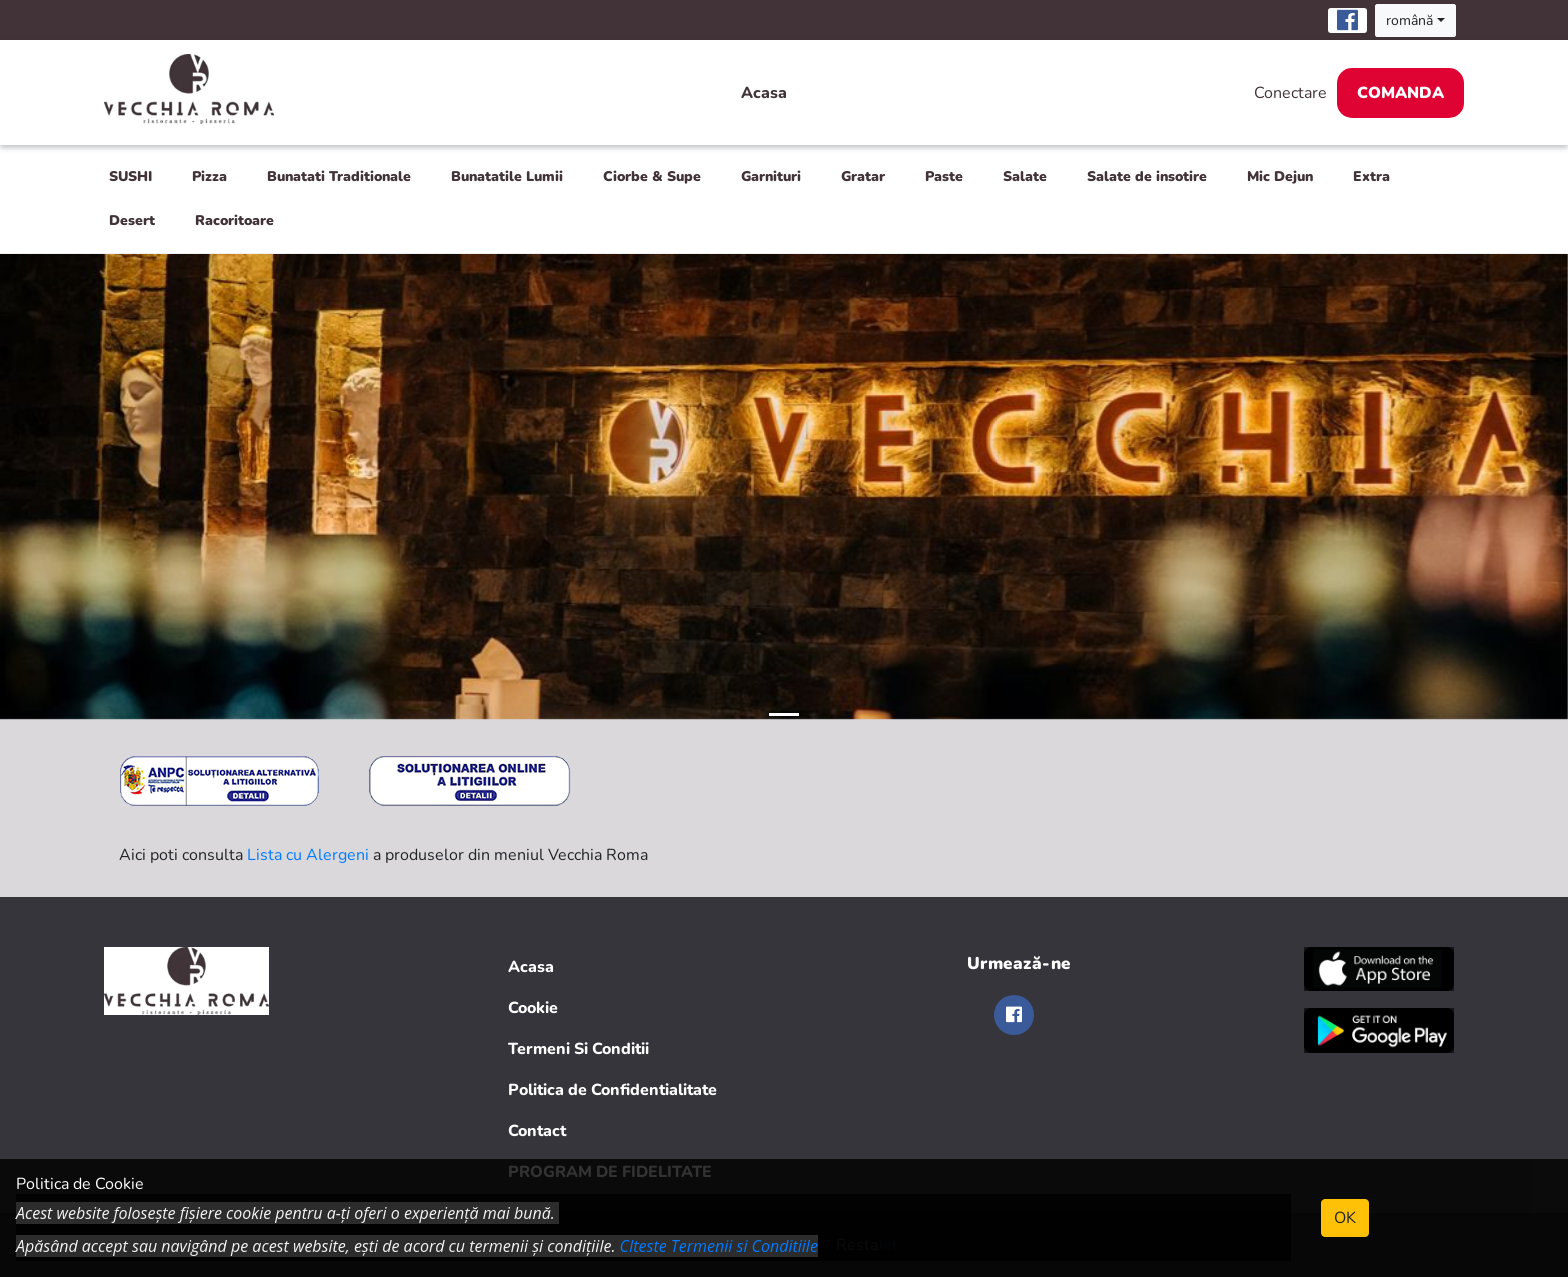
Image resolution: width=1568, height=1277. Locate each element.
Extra (1371, 176)
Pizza (209, 176)
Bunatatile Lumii (507, 176)
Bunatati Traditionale (339, 176)
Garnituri (771, 176)
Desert (132, 220)
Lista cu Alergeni (308, 855)
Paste (944, 176)
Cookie (533, 1008)
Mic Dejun (1280, 176)
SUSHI (130, 176)
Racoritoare (234, 220)
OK (1345, 1218)
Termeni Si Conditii (578, 1049)
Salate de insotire (1147, 176)
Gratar (863, 176)
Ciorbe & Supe (652, 176)
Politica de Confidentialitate (612, 1090)
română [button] (1409, 20)
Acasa (764, 93)
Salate (1025, 176)
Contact (537, 1131)
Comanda (1400, 93)
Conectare (1290, 93)
